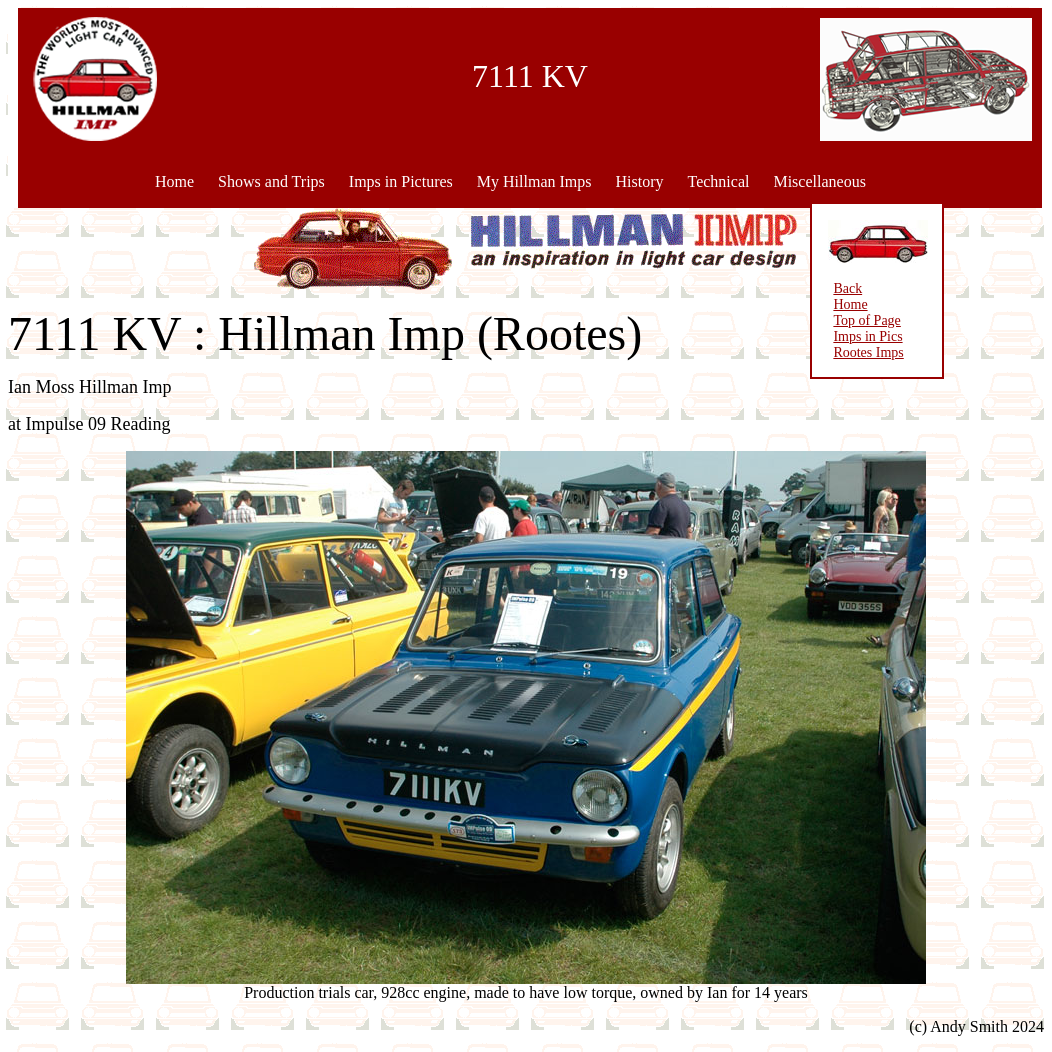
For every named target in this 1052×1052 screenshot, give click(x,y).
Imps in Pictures (401, 181)
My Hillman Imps (534, 181)
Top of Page (850, 320)
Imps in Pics (851, 336)
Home (174, 181)
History (639, 181)
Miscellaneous (819, 181)
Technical (718, 181)
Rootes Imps (852, 352)
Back (831, 288)
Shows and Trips (271, 181)
